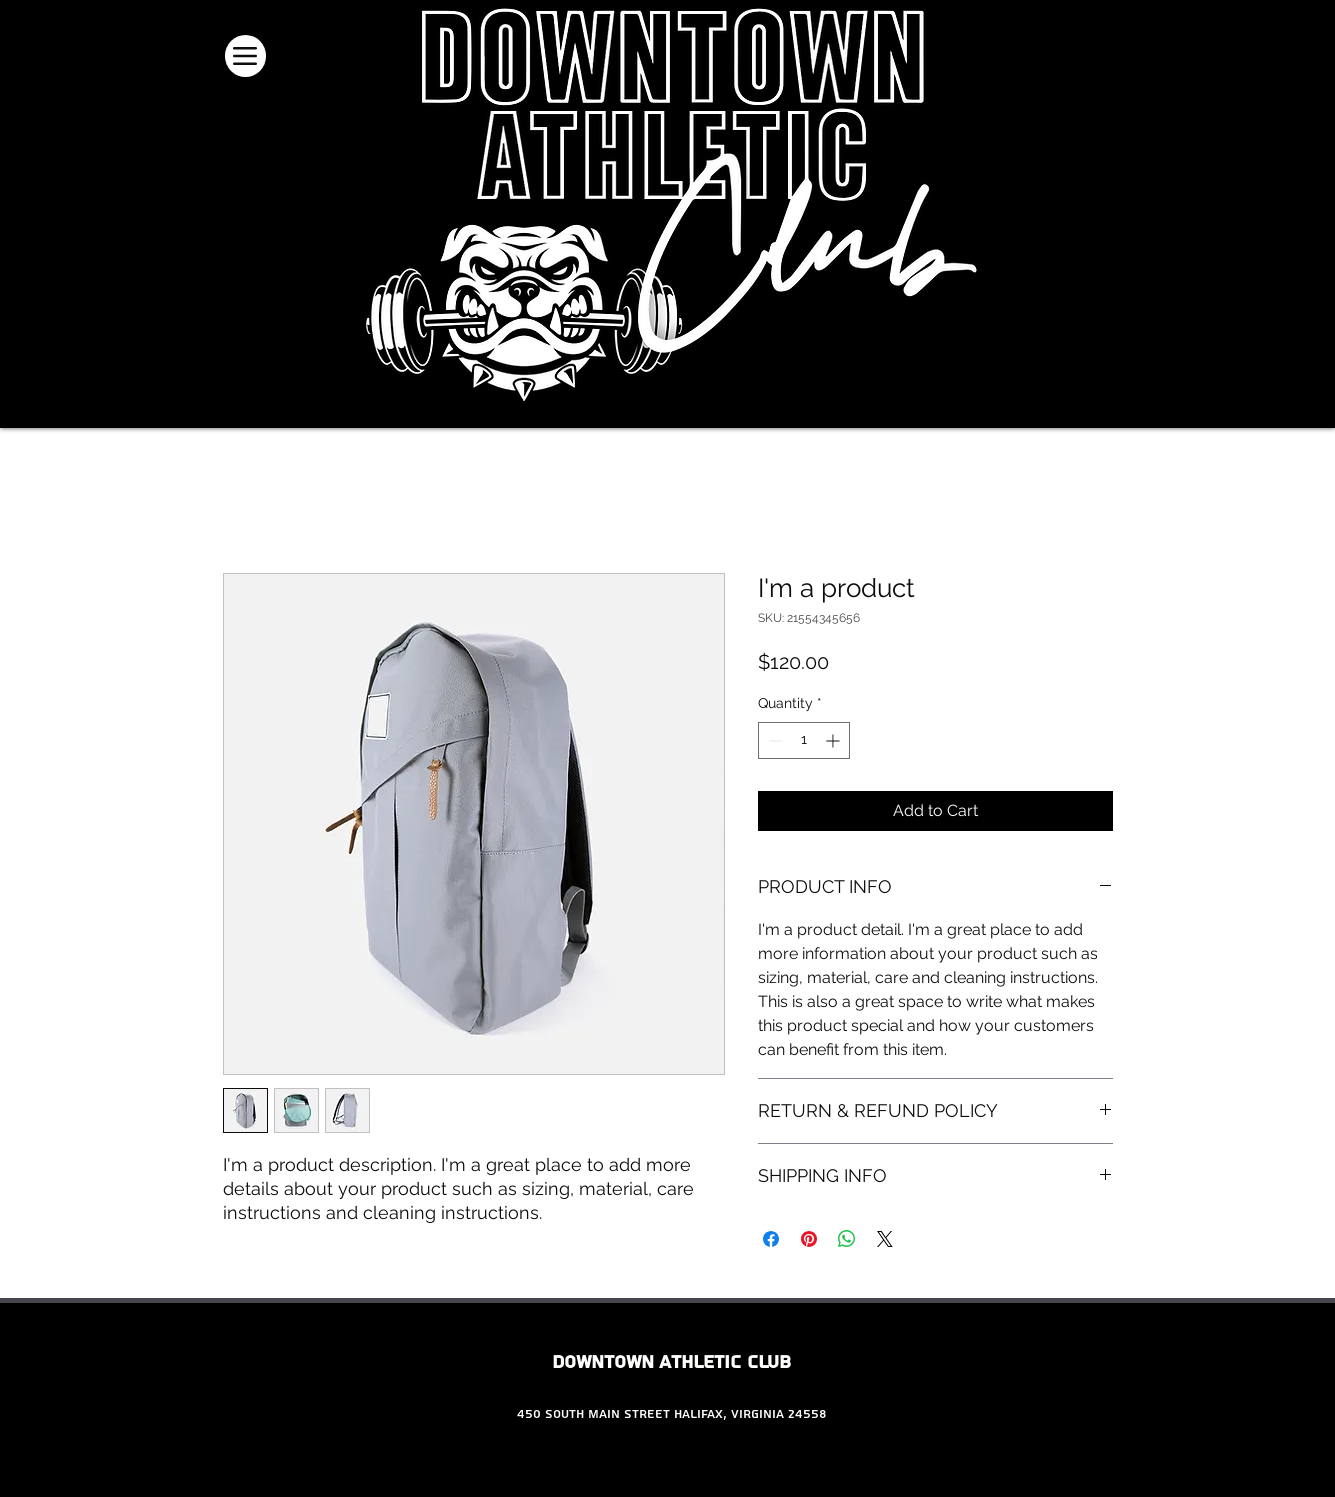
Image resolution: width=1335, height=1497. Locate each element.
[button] (1141, 66)
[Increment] (834, 740)
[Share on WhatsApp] (847, 1239)
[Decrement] (773, 740)
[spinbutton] (804, 740)
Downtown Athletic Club (671, 1362)
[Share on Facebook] (771, 1239)
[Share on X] (885, 1239)
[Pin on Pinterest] (809, 1239)
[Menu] (245, 56)
